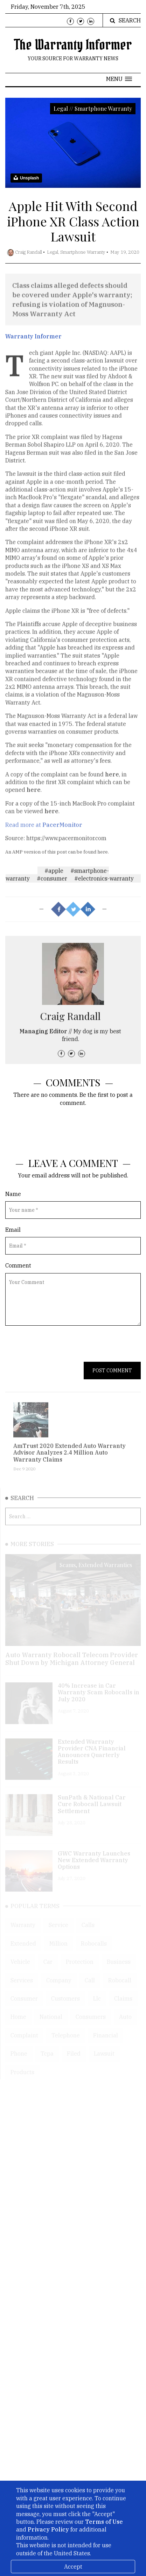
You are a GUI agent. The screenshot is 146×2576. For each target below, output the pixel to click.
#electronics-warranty (104, 882)
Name (13, 1193)
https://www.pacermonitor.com (66, 848)
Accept (73, 2566)
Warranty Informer (33, 340)
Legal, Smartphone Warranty (76, 252)
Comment (18, 1265)
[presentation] (58, 1348)
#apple (53, 875)
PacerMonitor (62, 835)
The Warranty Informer (73, 45)
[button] (119, 78)
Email (13, 1229)
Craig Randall (28, 252)
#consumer (52, 882)
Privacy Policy (48, 2529)
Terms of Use (104, 2521)
